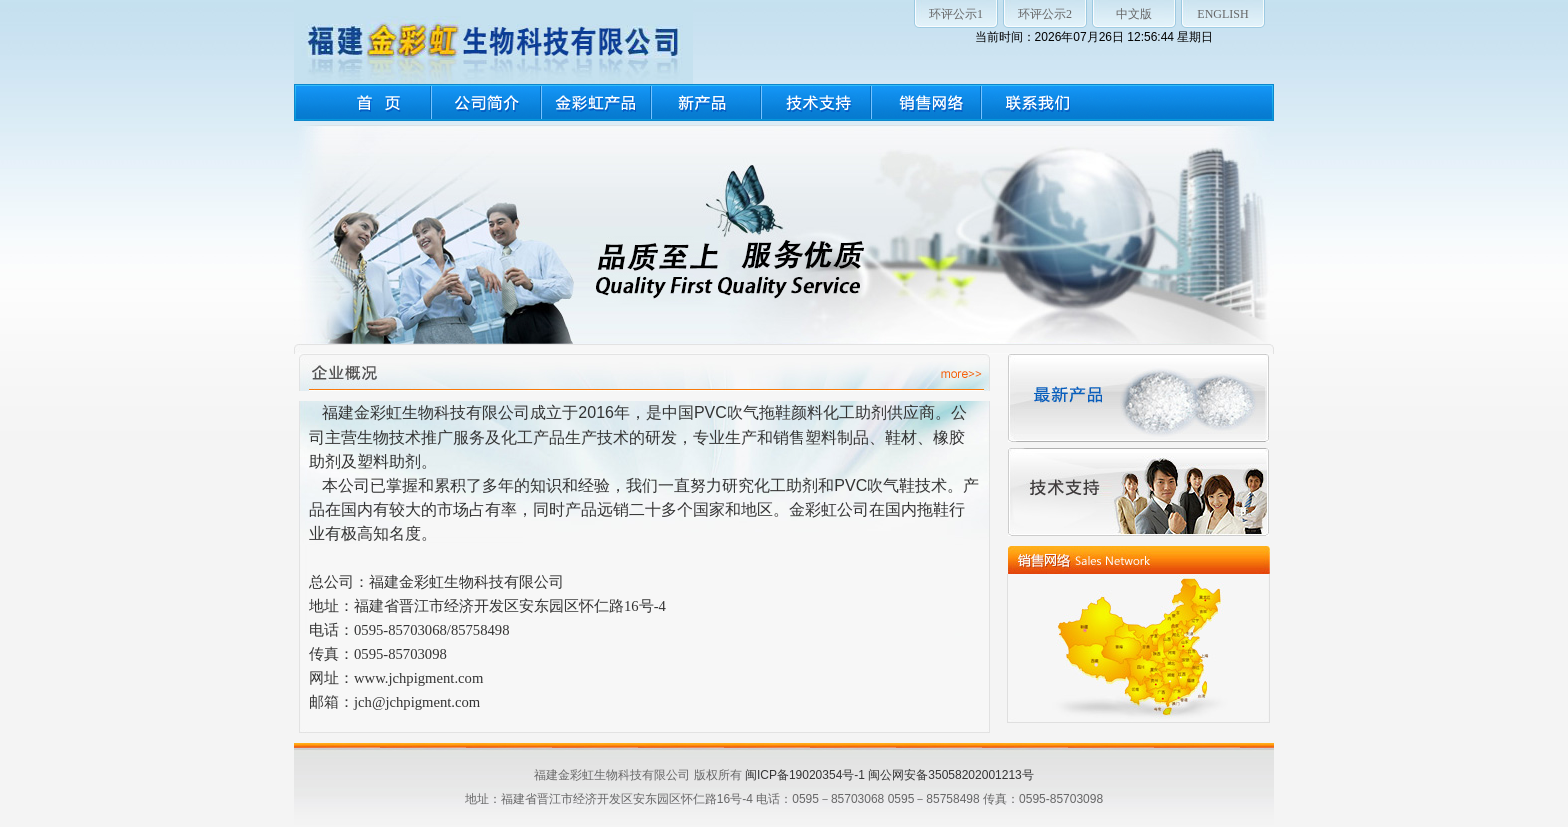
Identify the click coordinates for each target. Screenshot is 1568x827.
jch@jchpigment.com (417, 702)
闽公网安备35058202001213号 (950, 775)
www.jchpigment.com (418, 678)
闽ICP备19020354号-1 (805, 775)
